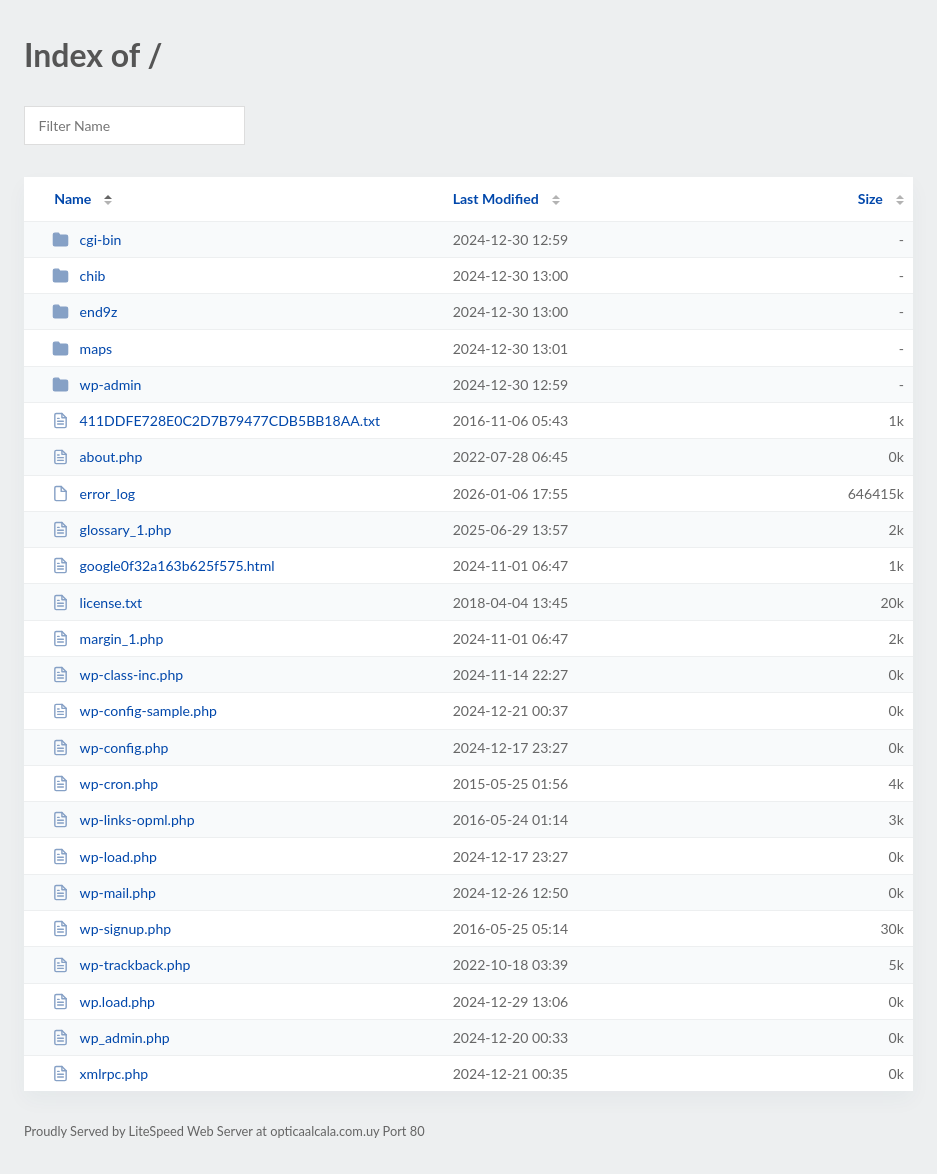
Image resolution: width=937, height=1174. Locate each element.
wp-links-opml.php (123, 819)
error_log (93, 493)
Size (870, 198)
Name (72, 198)
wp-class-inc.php (117, 674)
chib (78, 275)
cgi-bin (86, 239)
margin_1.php (107, 638)
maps (82, 348)
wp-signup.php (111, 928)
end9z (84, 311)
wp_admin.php (111, 1037)
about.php (97, 456)
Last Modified (496, 198)
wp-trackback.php (121, 964)
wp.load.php (103, 1001)
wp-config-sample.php (134, 710)
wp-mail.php (104, 892)
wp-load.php (104, 856)
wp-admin (96, 384)
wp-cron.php (105, 783)
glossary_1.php (111, 529)
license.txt (97, 602)
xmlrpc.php (100, 1073)
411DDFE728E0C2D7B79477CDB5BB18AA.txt (216, 420)
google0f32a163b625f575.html (163, 565)
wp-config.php (110, 747)
